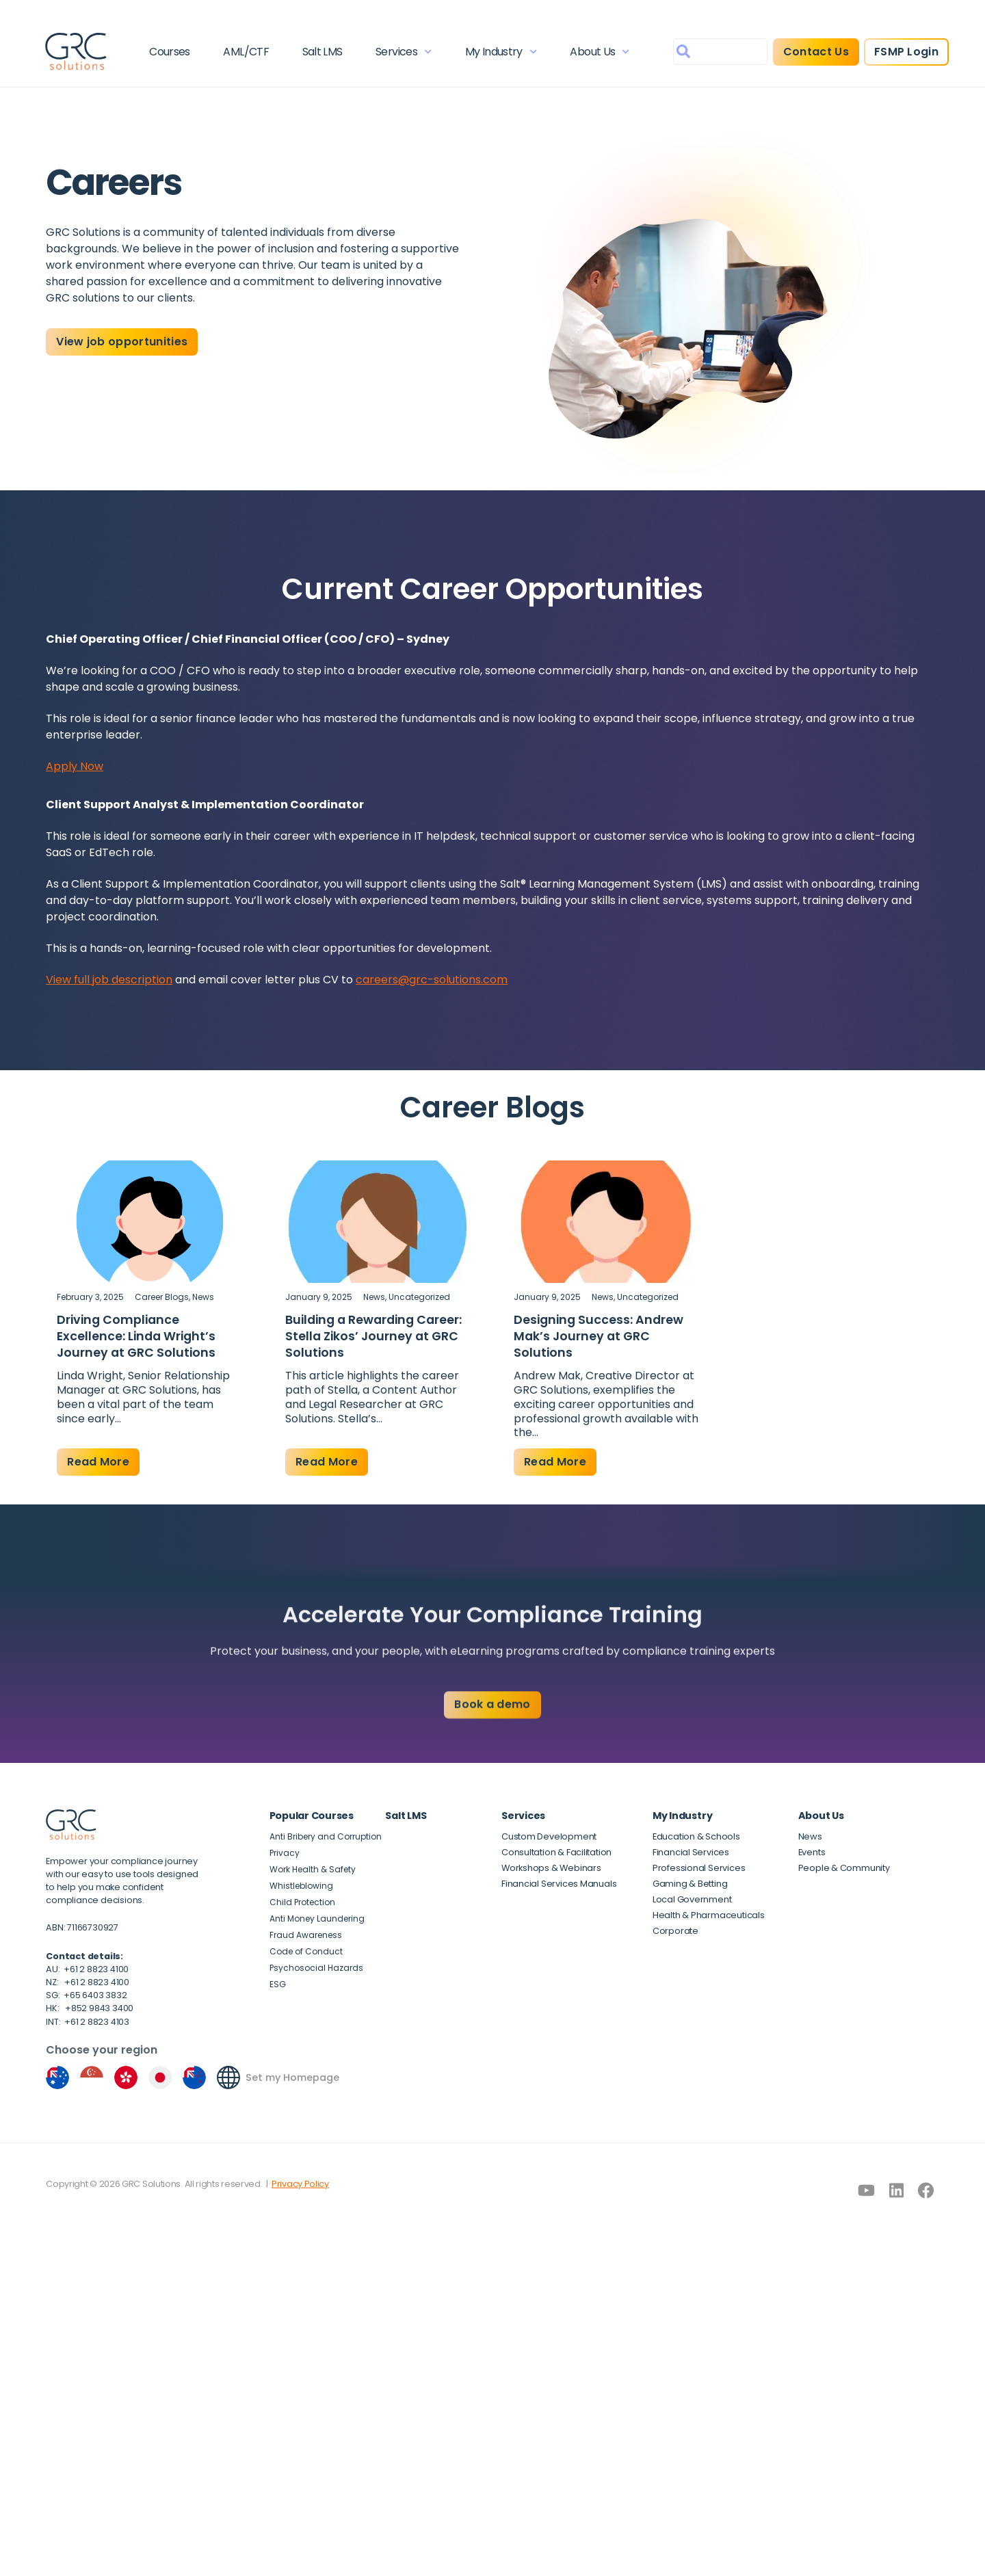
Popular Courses (312, 1815)
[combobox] (719, 51)
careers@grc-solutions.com (432, 979)
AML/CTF (247, 51)
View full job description (109, 979)
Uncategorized (419, 1297)
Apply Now (74, 766)
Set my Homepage (292, 2077)
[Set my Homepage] (228, 2077)
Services (404, 51)
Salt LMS (322, 51)
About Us (599, 51)
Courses (170, 51)
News (203, 1297)
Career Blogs (162, 1297)
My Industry (500, 51)
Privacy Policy (300, 2184)
